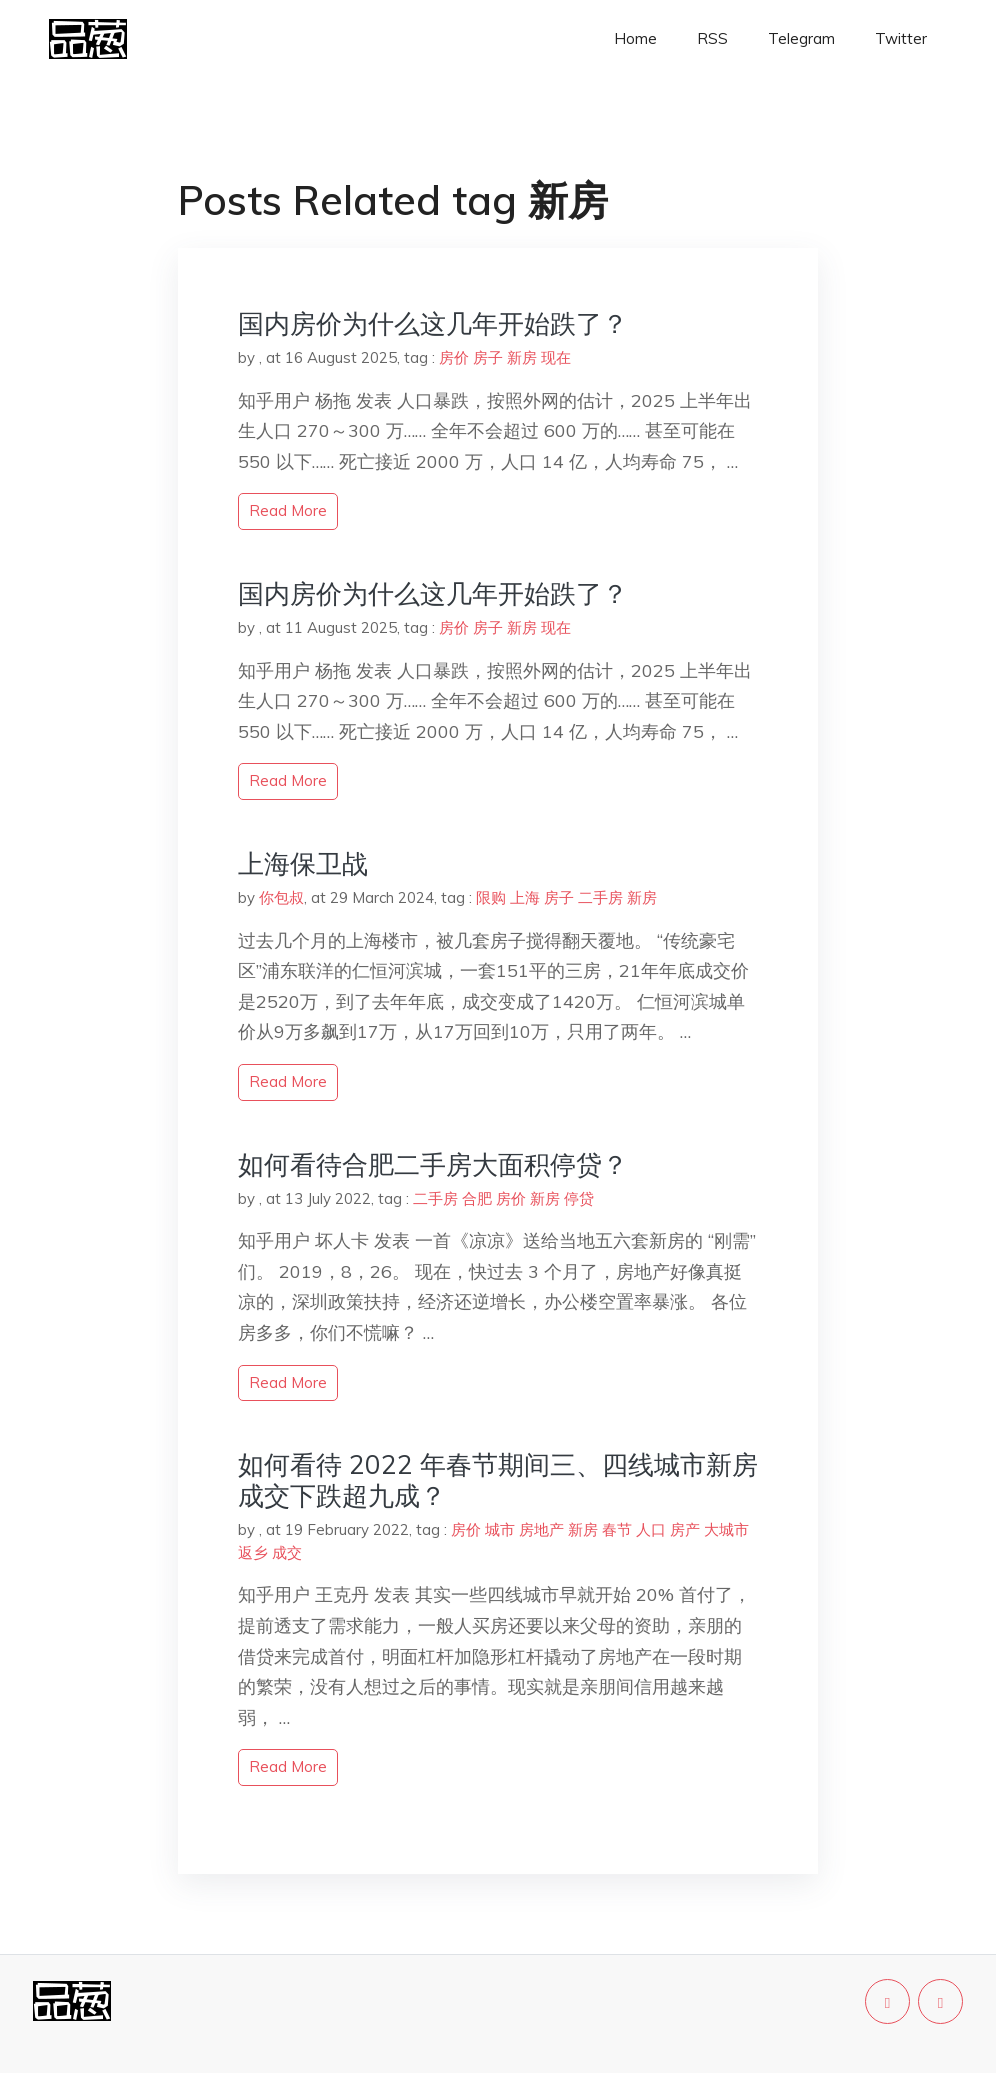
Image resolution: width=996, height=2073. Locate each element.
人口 (651, 1529)
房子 (488, 357)
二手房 (600, 897)
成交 (287, 1552)
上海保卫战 (303, 863)
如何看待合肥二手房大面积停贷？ (433, 1164)
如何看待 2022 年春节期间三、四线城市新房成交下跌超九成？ (498, 1480)
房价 (454, 357)
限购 (491, 897)
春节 (617, 1529)
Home (635, 38)
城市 (500, 1529)
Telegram (801, 38)
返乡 (253, 1552)
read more (288, 510)
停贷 (579, 1198)
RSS (712, 38)
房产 (685, 1529)
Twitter (901, 38)
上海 (525, 897)
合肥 (477, 1198)
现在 (556, 357)
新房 (522, 357)
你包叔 (281, 897)
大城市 (726, 1529)
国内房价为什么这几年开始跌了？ (433, 323)
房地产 (541, 1529)
